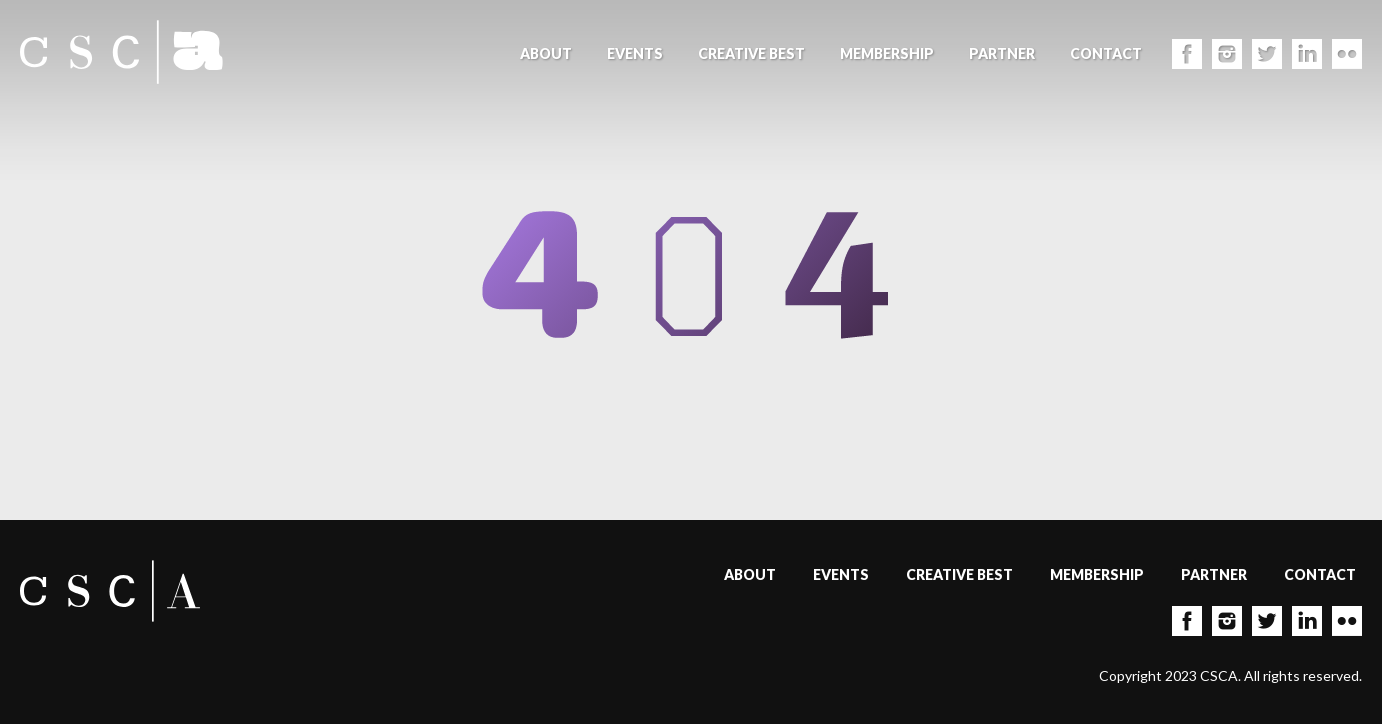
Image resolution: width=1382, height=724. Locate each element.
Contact (1106, 53)
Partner (1002, 53)
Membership (887, 53)
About (546, 53)
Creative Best (751, 53)
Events (635, 53)
